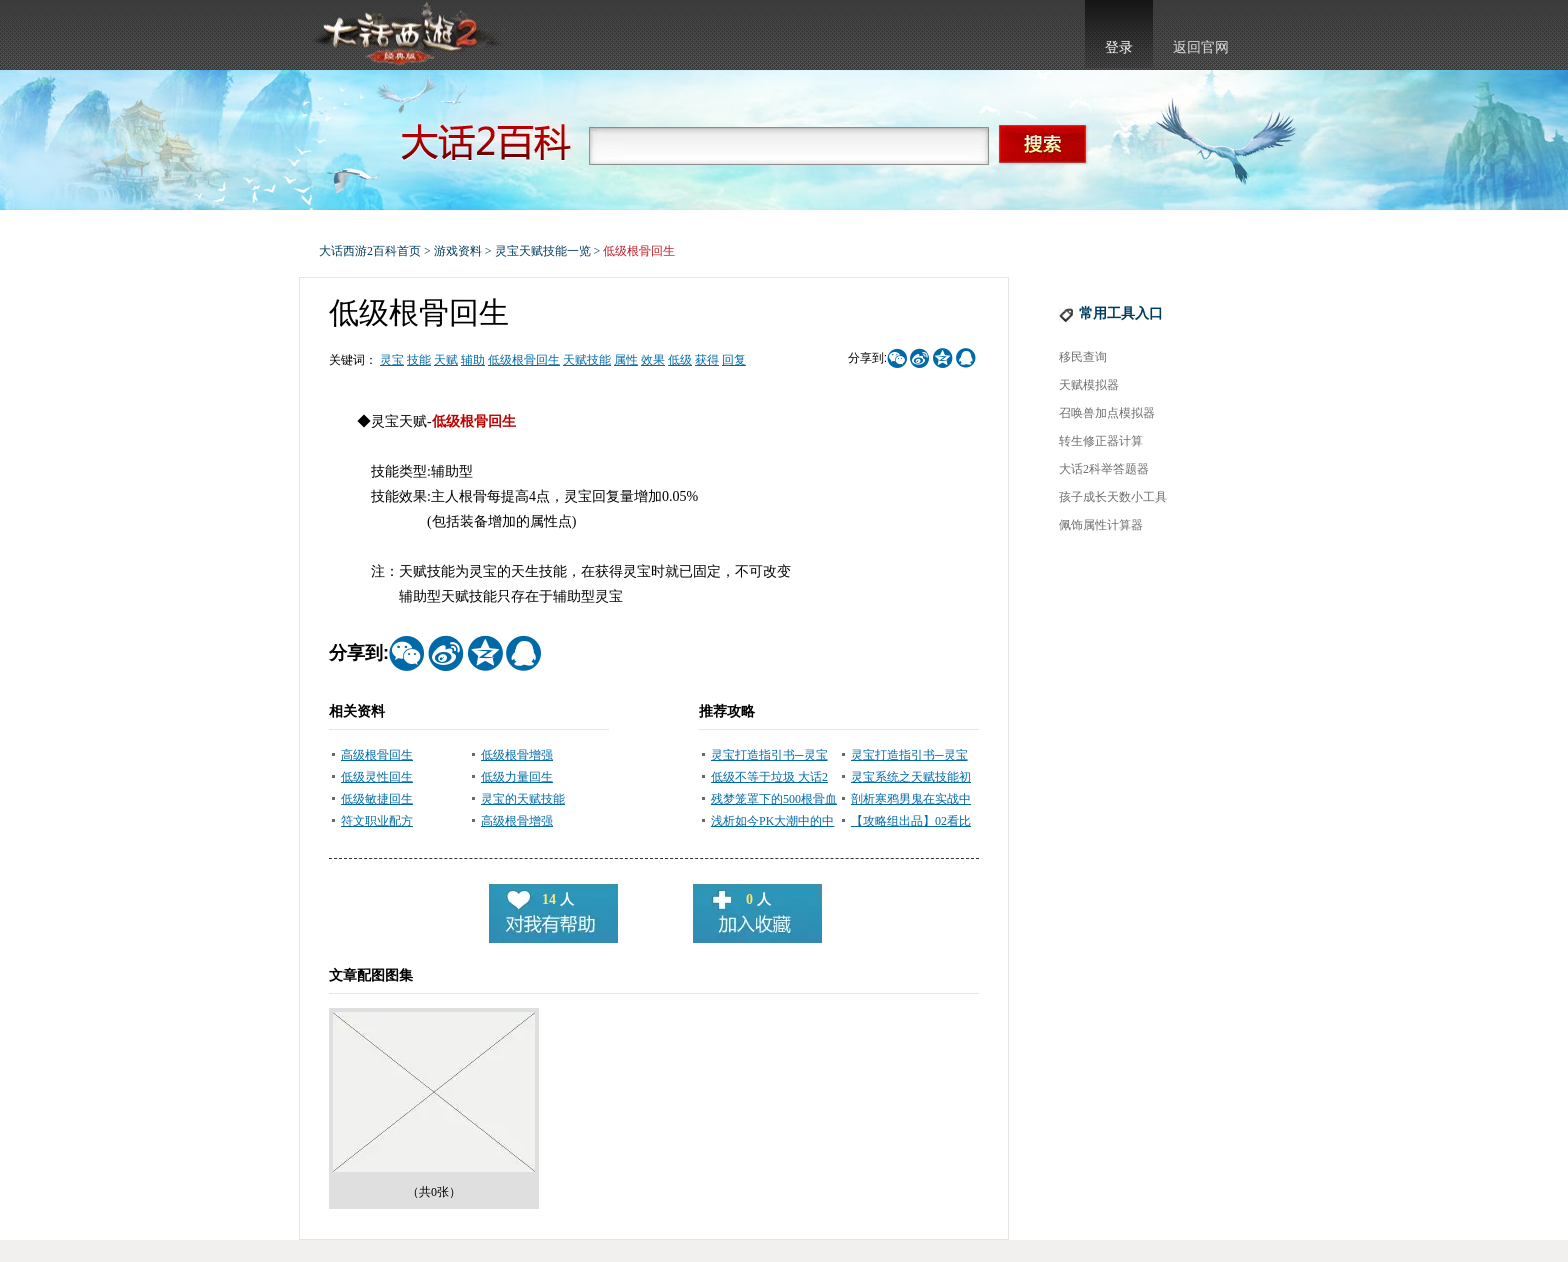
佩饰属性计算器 (1101, 525)
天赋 (446, 360)
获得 (707, 360)
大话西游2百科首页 (370, 251)
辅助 (473, 360)
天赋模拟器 (1089, 385)
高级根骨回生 (377, 755)
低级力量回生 (517, 777)
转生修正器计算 (1101, 441)
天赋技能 (587, 360)
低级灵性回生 (377, 777)
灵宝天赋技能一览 (543, 251)
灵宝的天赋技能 (523, 799)
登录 (1119, 47)
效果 (653, 360)
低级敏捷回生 (377, 799)
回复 (734, 360)
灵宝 (392, 360)
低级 (680, 360)
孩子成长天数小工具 (1113, 497)
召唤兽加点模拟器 (1107, 413)
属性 (626, 360)
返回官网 (1201, 47)
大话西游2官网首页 (405, 35)
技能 (419, 360)
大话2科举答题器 (1104, 469)
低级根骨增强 (517, 755)
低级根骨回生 (524, 360)
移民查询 (1083, 357)
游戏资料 (458, 251)
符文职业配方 (377, 821)
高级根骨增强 (517, 821)
